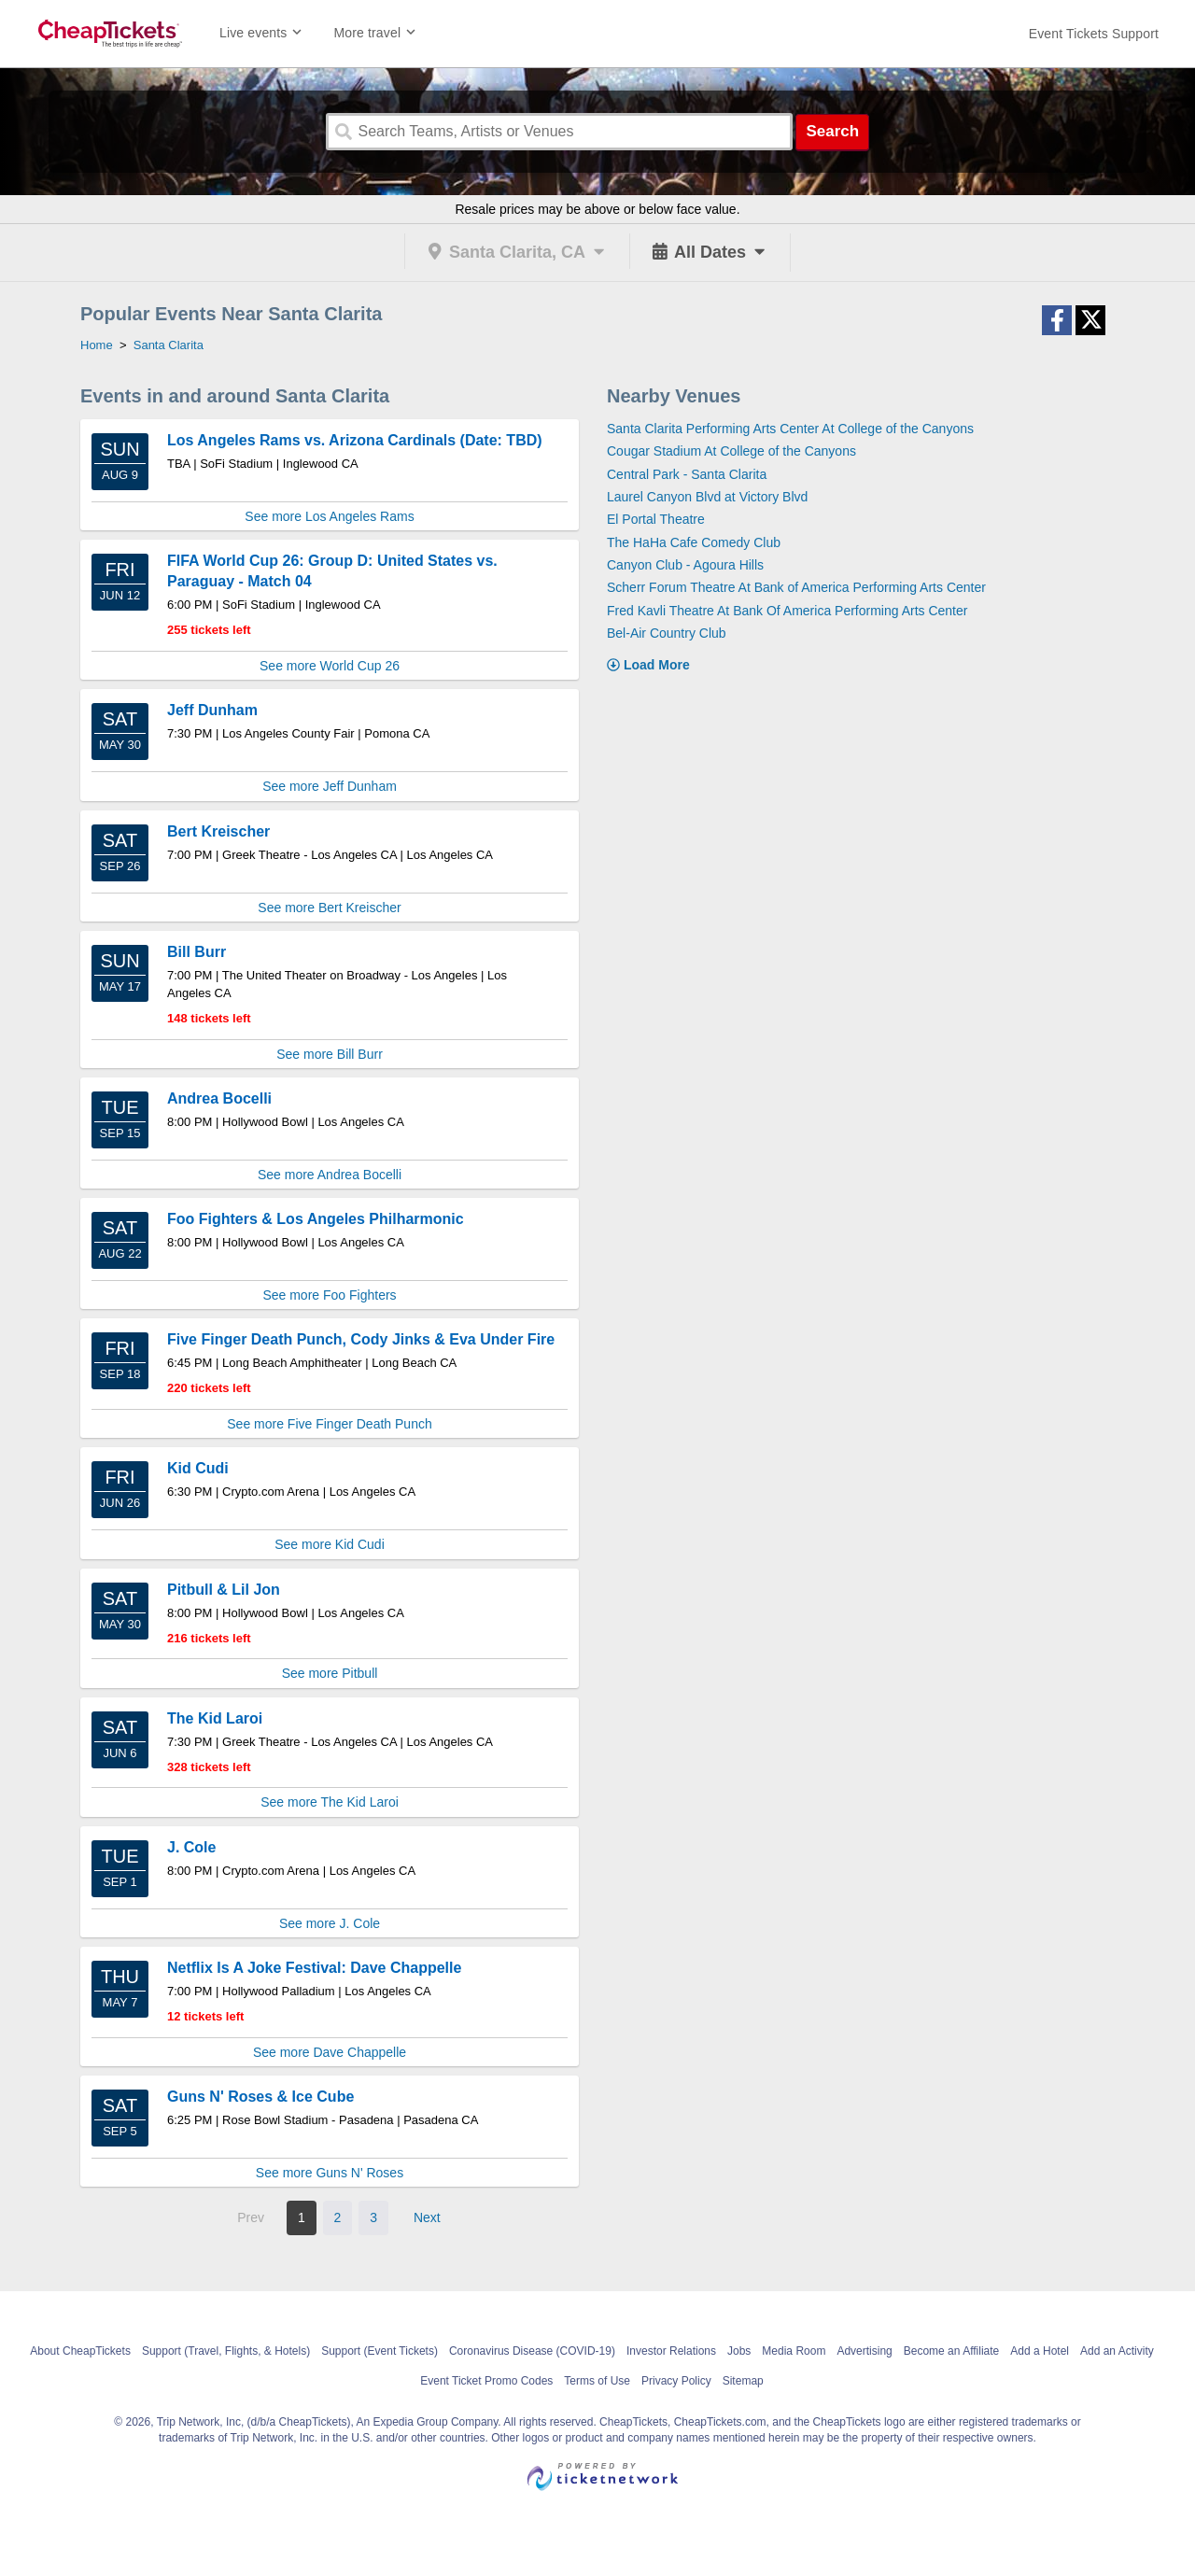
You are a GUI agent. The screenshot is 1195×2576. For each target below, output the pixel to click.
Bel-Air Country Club (666, 633)
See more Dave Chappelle (329, 2052)
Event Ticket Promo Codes (486, 2380)
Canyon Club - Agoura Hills (685, 564)
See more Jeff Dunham (329, 786)
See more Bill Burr (329, 1054)
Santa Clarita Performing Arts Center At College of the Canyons (790, 428)
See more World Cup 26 (330, 665)
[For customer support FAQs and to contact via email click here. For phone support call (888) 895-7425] (1094, 33)
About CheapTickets (80, 2351)
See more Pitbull (330, 1673)
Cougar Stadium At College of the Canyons (731, 450)
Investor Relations (671, 2351)
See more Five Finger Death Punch (329, 1423)
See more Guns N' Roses (329, 2172)
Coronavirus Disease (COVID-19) (532, 2351)
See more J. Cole (329, 1923)
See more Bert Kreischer (329, 907)
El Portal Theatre (656, 519)
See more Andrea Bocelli (329, 1174)
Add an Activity (1117, 2351)
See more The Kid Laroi (329, 1802)
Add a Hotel (1039, 2351)
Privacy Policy (676, 2380)
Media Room (793, 2351)
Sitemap (743, 2380)
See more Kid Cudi (329, 1544)
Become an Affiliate (952, 2351)
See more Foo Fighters (329, 1295)
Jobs (739, 2351)
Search (832, 131)
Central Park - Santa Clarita (686, 474)
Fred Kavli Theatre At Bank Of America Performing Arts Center (787, 610)
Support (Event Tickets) (379, 2351)
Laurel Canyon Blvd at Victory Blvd (707, 496)
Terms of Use (597, 2380)
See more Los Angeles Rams (329, 516)
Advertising (864, 2351)
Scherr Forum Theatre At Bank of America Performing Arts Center (796, 587)
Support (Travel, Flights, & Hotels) (226, 2351)
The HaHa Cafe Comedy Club (693, 542)
